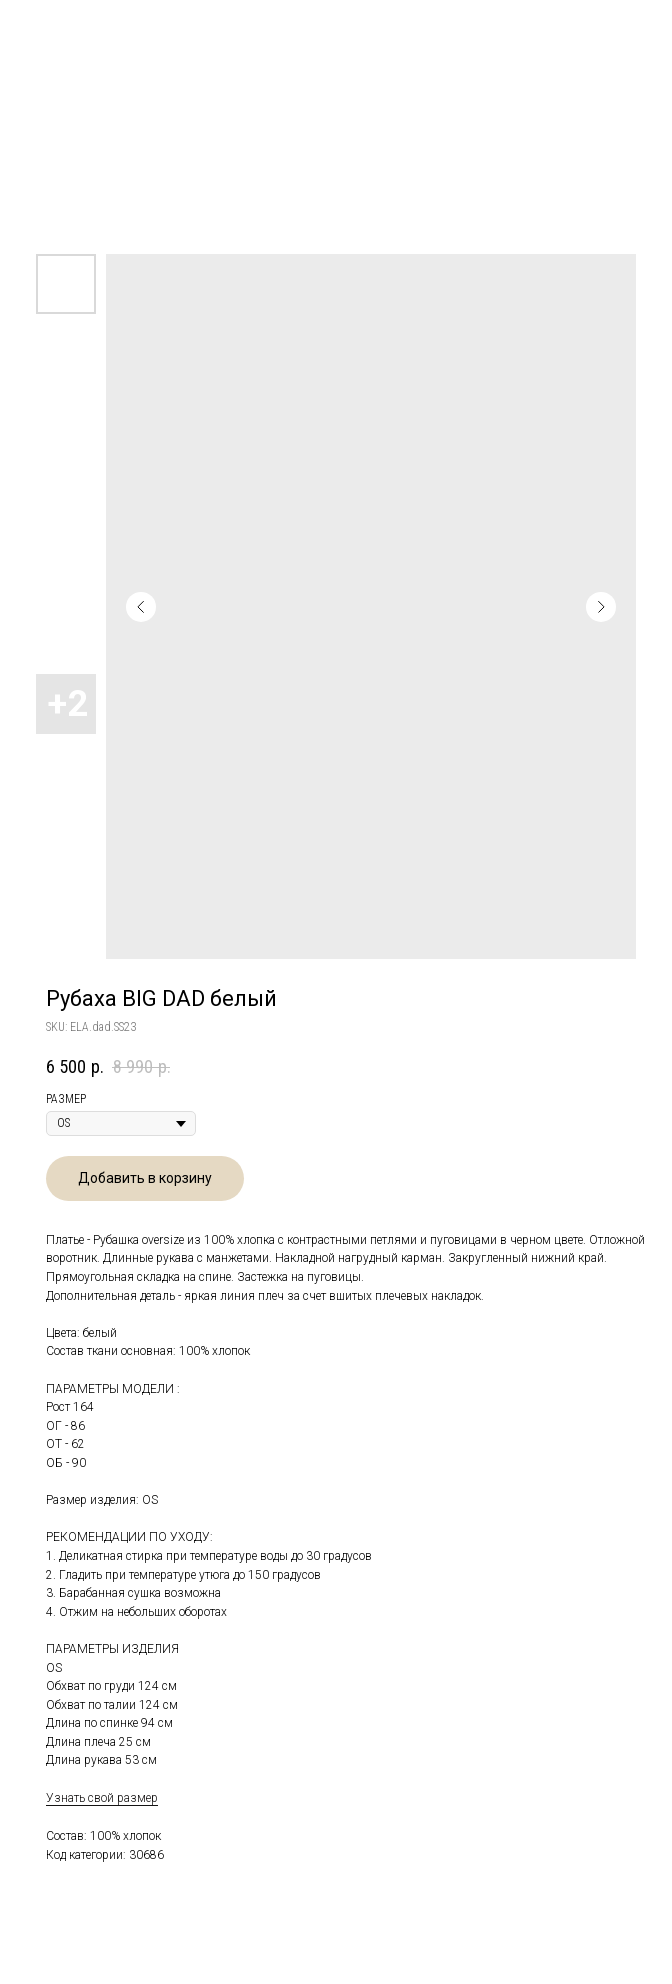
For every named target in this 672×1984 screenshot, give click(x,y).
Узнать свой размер (102, 1798)
